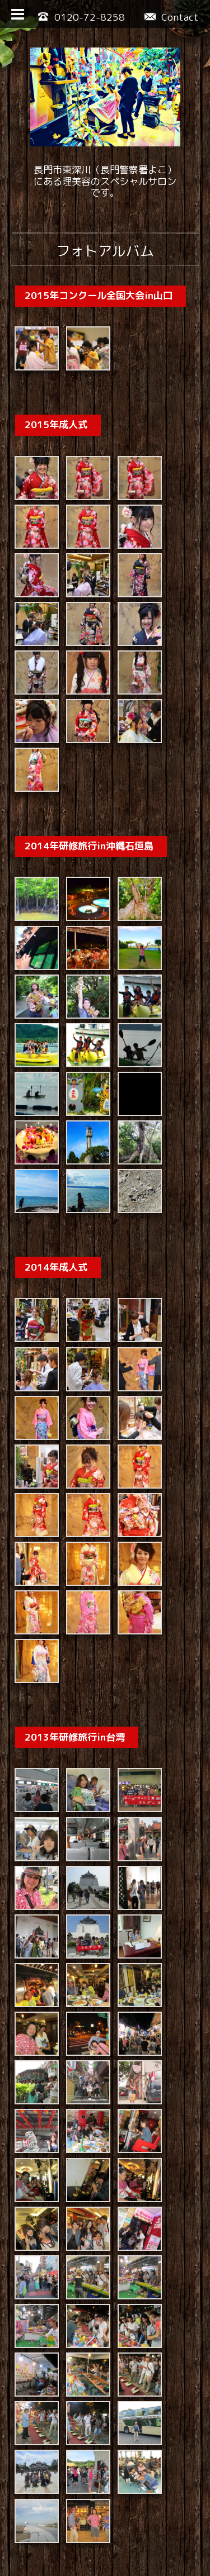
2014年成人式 (56, 1217)
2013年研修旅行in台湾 (75, 1660)
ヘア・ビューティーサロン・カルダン (114, 2526)
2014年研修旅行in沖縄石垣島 (89, 819)
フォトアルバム (105, 250)
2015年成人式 (56, 421)
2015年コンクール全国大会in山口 (98, 295)
